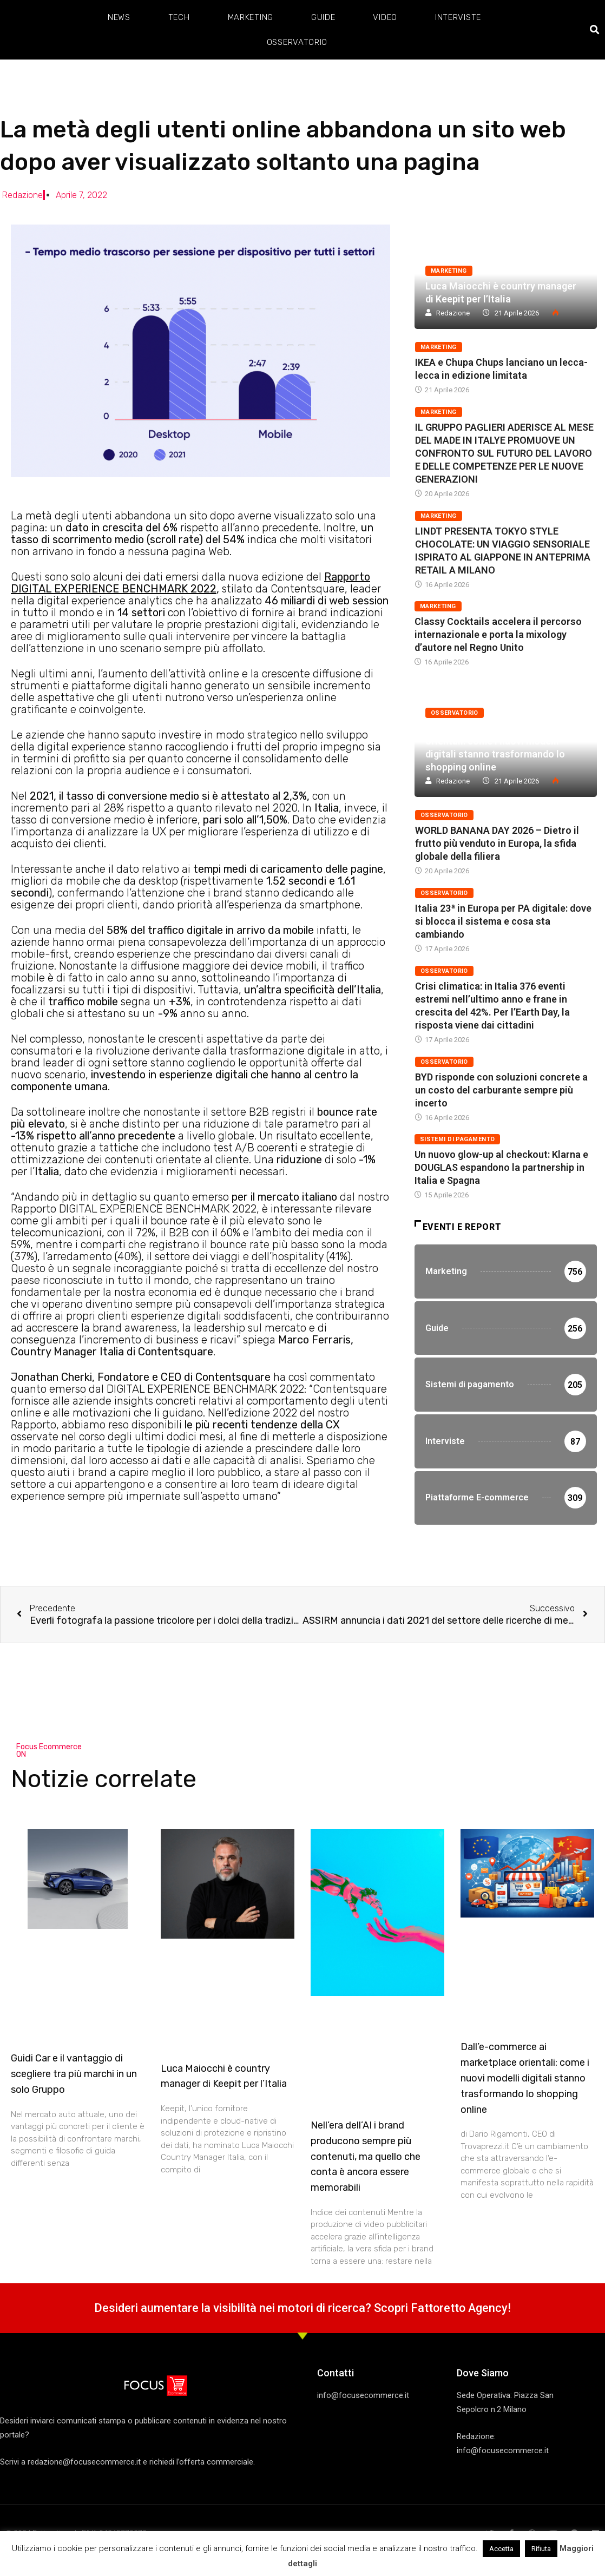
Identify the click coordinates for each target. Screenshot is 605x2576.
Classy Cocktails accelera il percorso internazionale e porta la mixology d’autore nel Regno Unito (498, 634)
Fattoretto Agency (459, 2308)
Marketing (250, 17)
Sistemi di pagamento (457, 1139)
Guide (323, 17)
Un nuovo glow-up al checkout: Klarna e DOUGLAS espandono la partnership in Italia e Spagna (501, 1167)
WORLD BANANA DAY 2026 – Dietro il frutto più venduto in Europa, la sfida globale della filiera (497, 843)
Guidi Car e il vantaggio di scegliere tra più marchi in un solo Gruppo (74, 2074)
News (119, 17)
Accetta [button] (501, 2549)
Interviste (458, 17)
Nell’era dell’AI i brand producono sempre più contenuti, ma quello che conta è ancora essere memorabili (365, 2156)
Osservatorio (297, 42)
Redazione (453, 313)
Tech (179, 17)
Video (385, 17)
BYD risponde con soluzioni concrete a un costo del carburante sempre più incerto (501, 1090)
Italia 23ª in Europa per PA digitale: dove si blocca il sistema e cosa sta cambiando (503, 921)
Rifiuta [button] (541, 2549)
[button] (595, 30)
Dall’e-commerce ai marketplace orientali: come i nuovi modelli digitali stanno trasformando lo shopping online (525, 2078)
